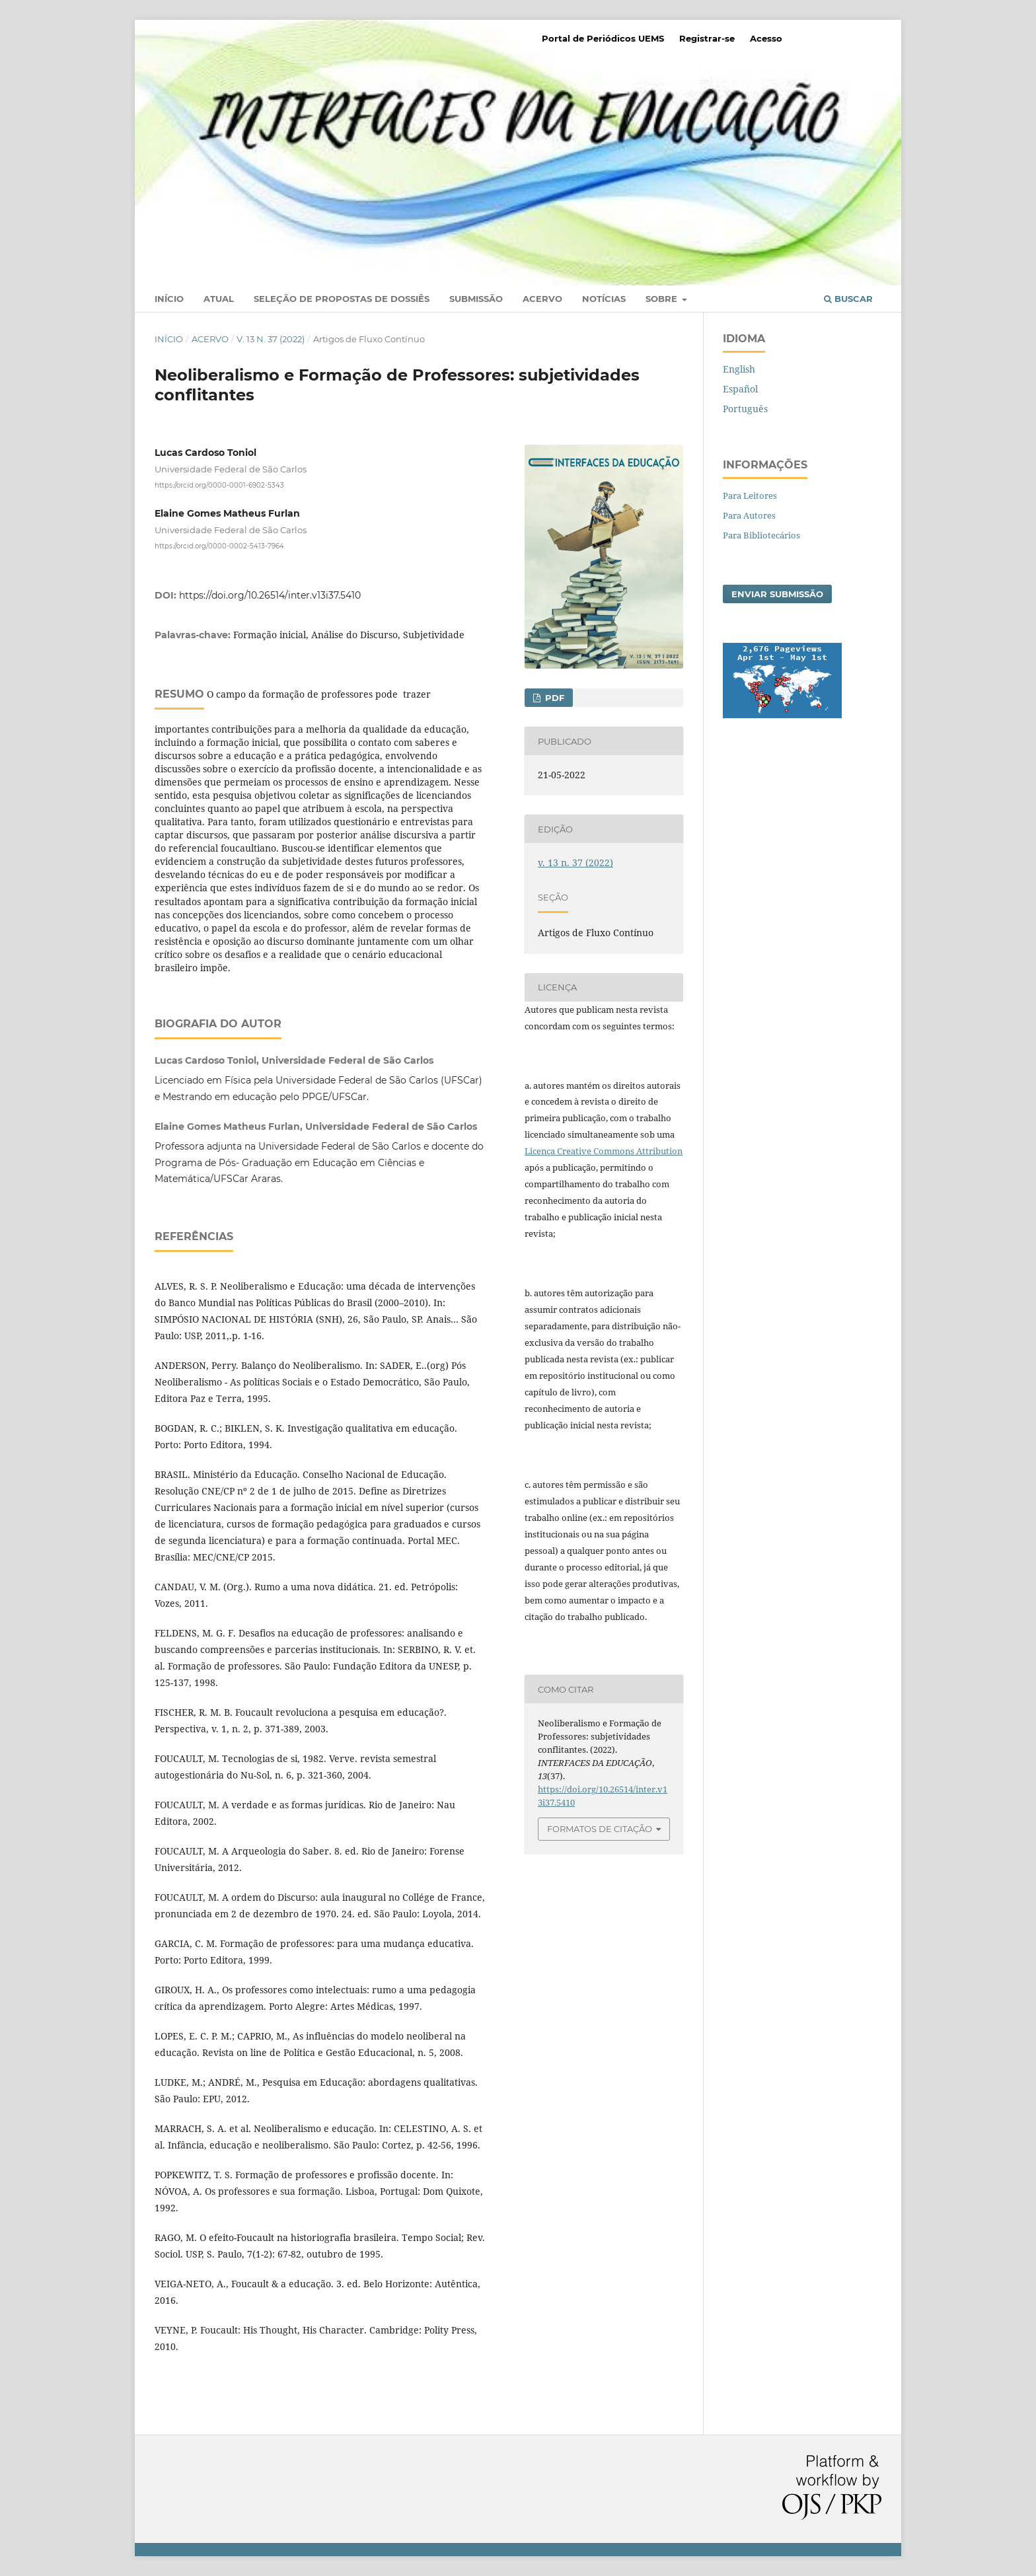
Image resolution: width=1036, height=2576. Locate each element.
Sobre (663, 298)
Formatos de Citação (599, 1828)
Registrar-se (707, 38)
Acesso (766, 38)
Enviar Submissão (777, 594)
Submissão (476, 298)
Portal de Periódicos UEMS (603, 38)
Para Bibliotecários (761, 535)
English (739, 369)
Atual (219, 298)
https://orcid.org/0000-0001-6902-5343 (219, 485)
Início (169, 298)
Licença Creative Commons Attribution (604, 1151)
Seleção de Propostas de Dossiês (341, 298)
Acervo (542, 298)
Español (740, 389)
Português (745, 408)
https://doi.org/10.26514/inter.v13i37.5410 (270, 595)
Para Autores (749, 515)
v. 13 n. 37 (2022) (271, 339)
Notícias (604, 298)
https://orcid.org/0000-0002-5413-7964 (219, 545)
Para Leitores (750, 495)
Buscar (848, 298)
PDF (553, 697)
